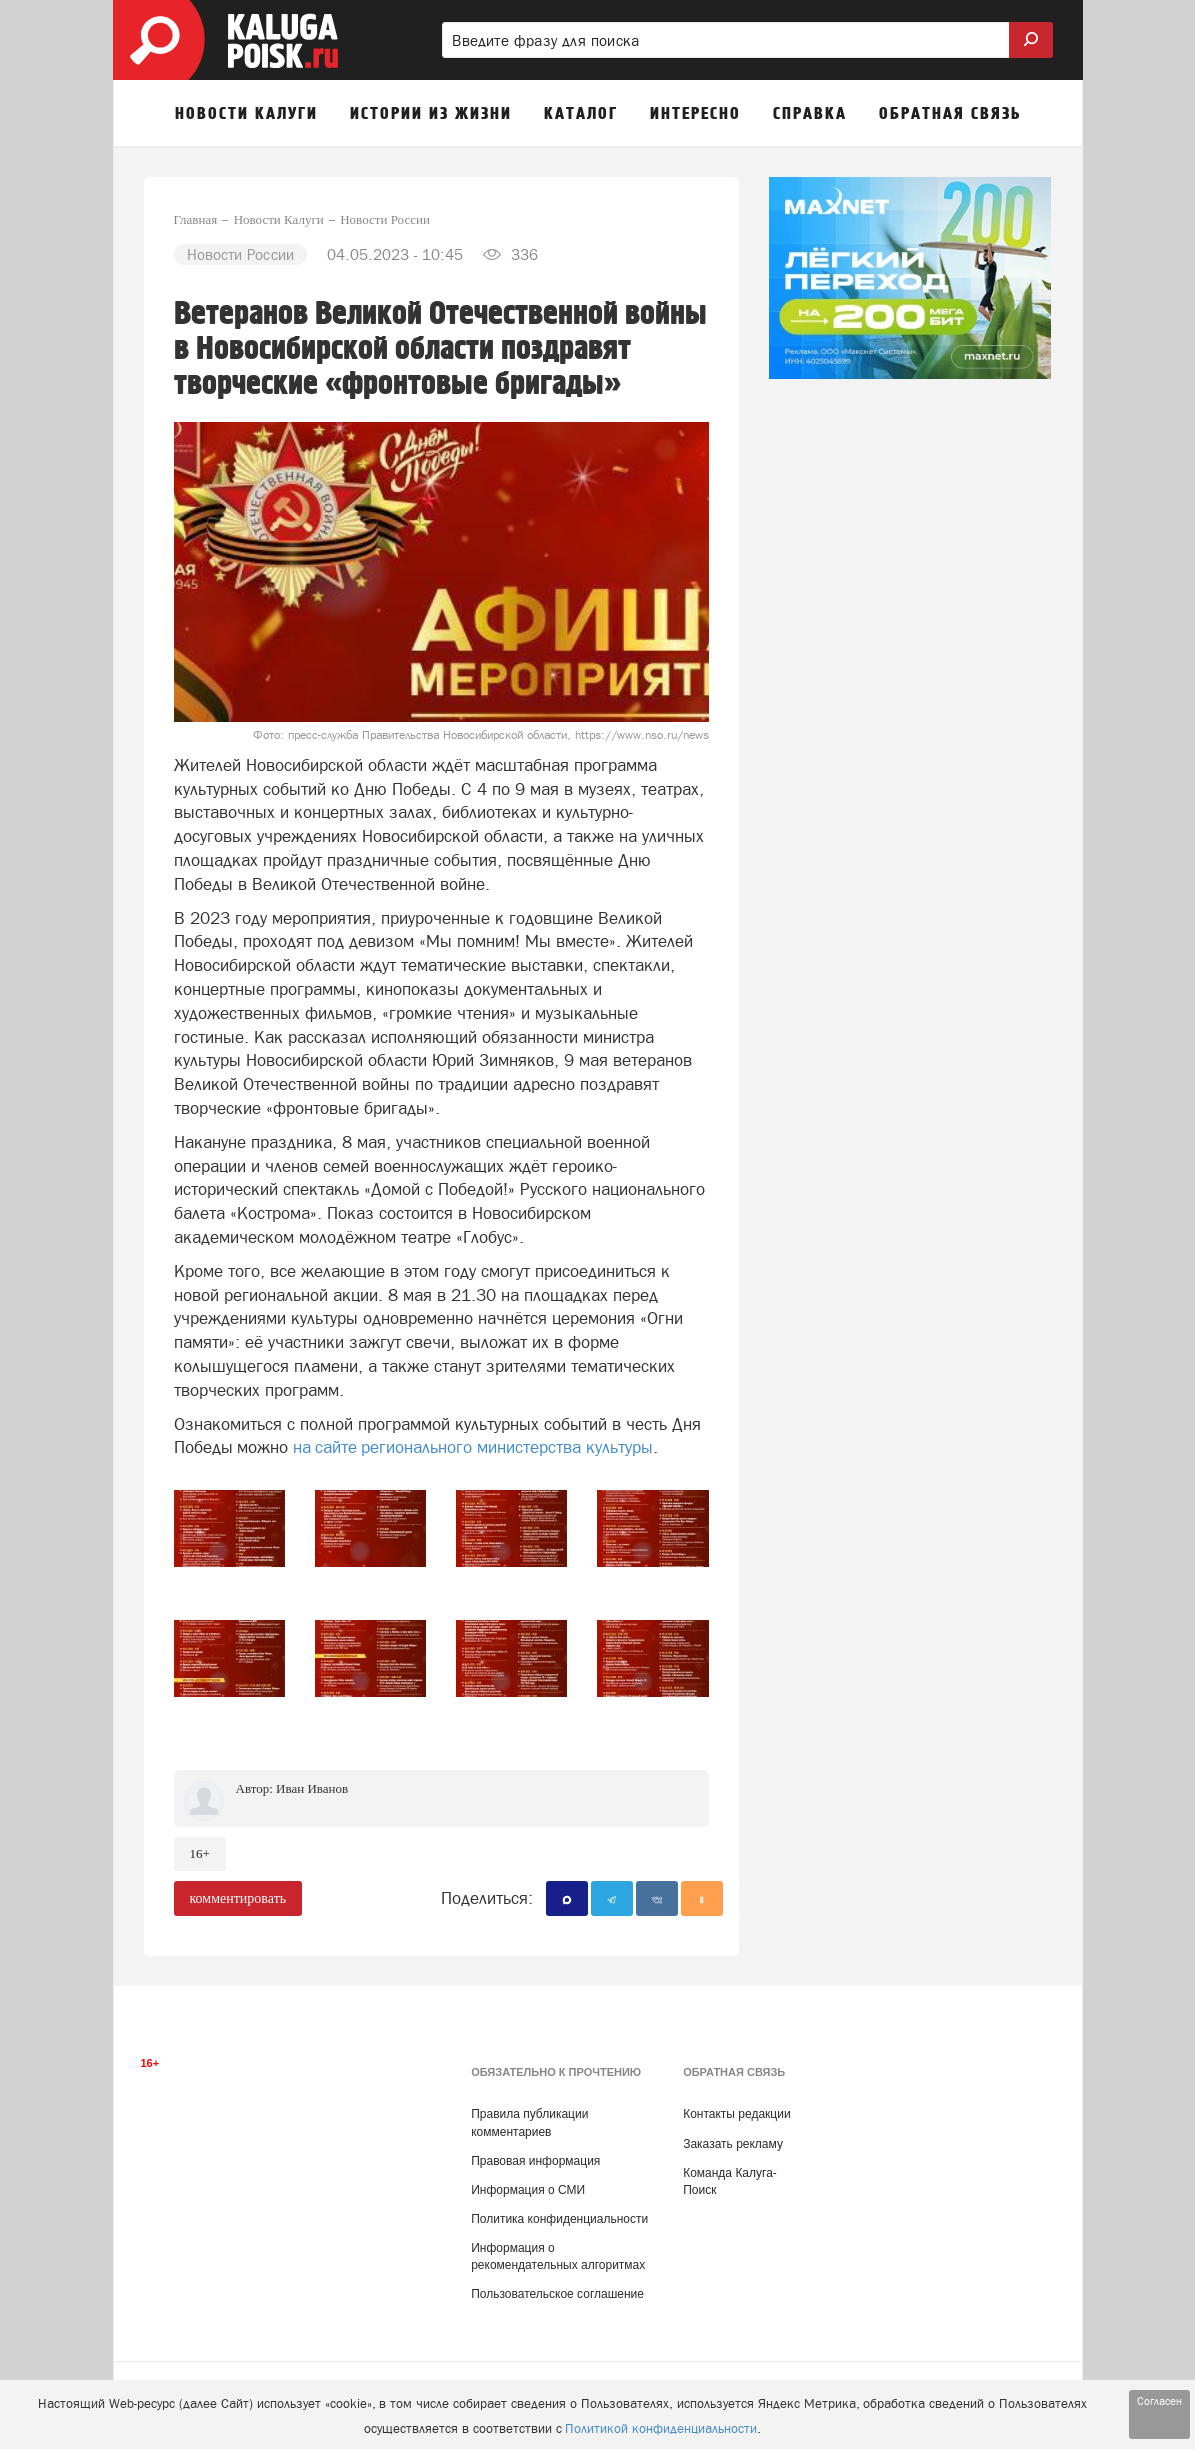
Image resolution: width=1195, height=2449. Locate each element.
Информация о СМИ (528, 2190)
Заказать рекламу (733, 2144)
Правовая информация (535, 2161)
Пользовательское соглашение (557, 2294)
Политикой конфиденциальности (661, 2428)
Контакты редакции (736, 2114)
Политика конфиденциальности (559, 2219)
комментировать (238, 1898)
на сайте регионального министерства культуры (473, 1447)
